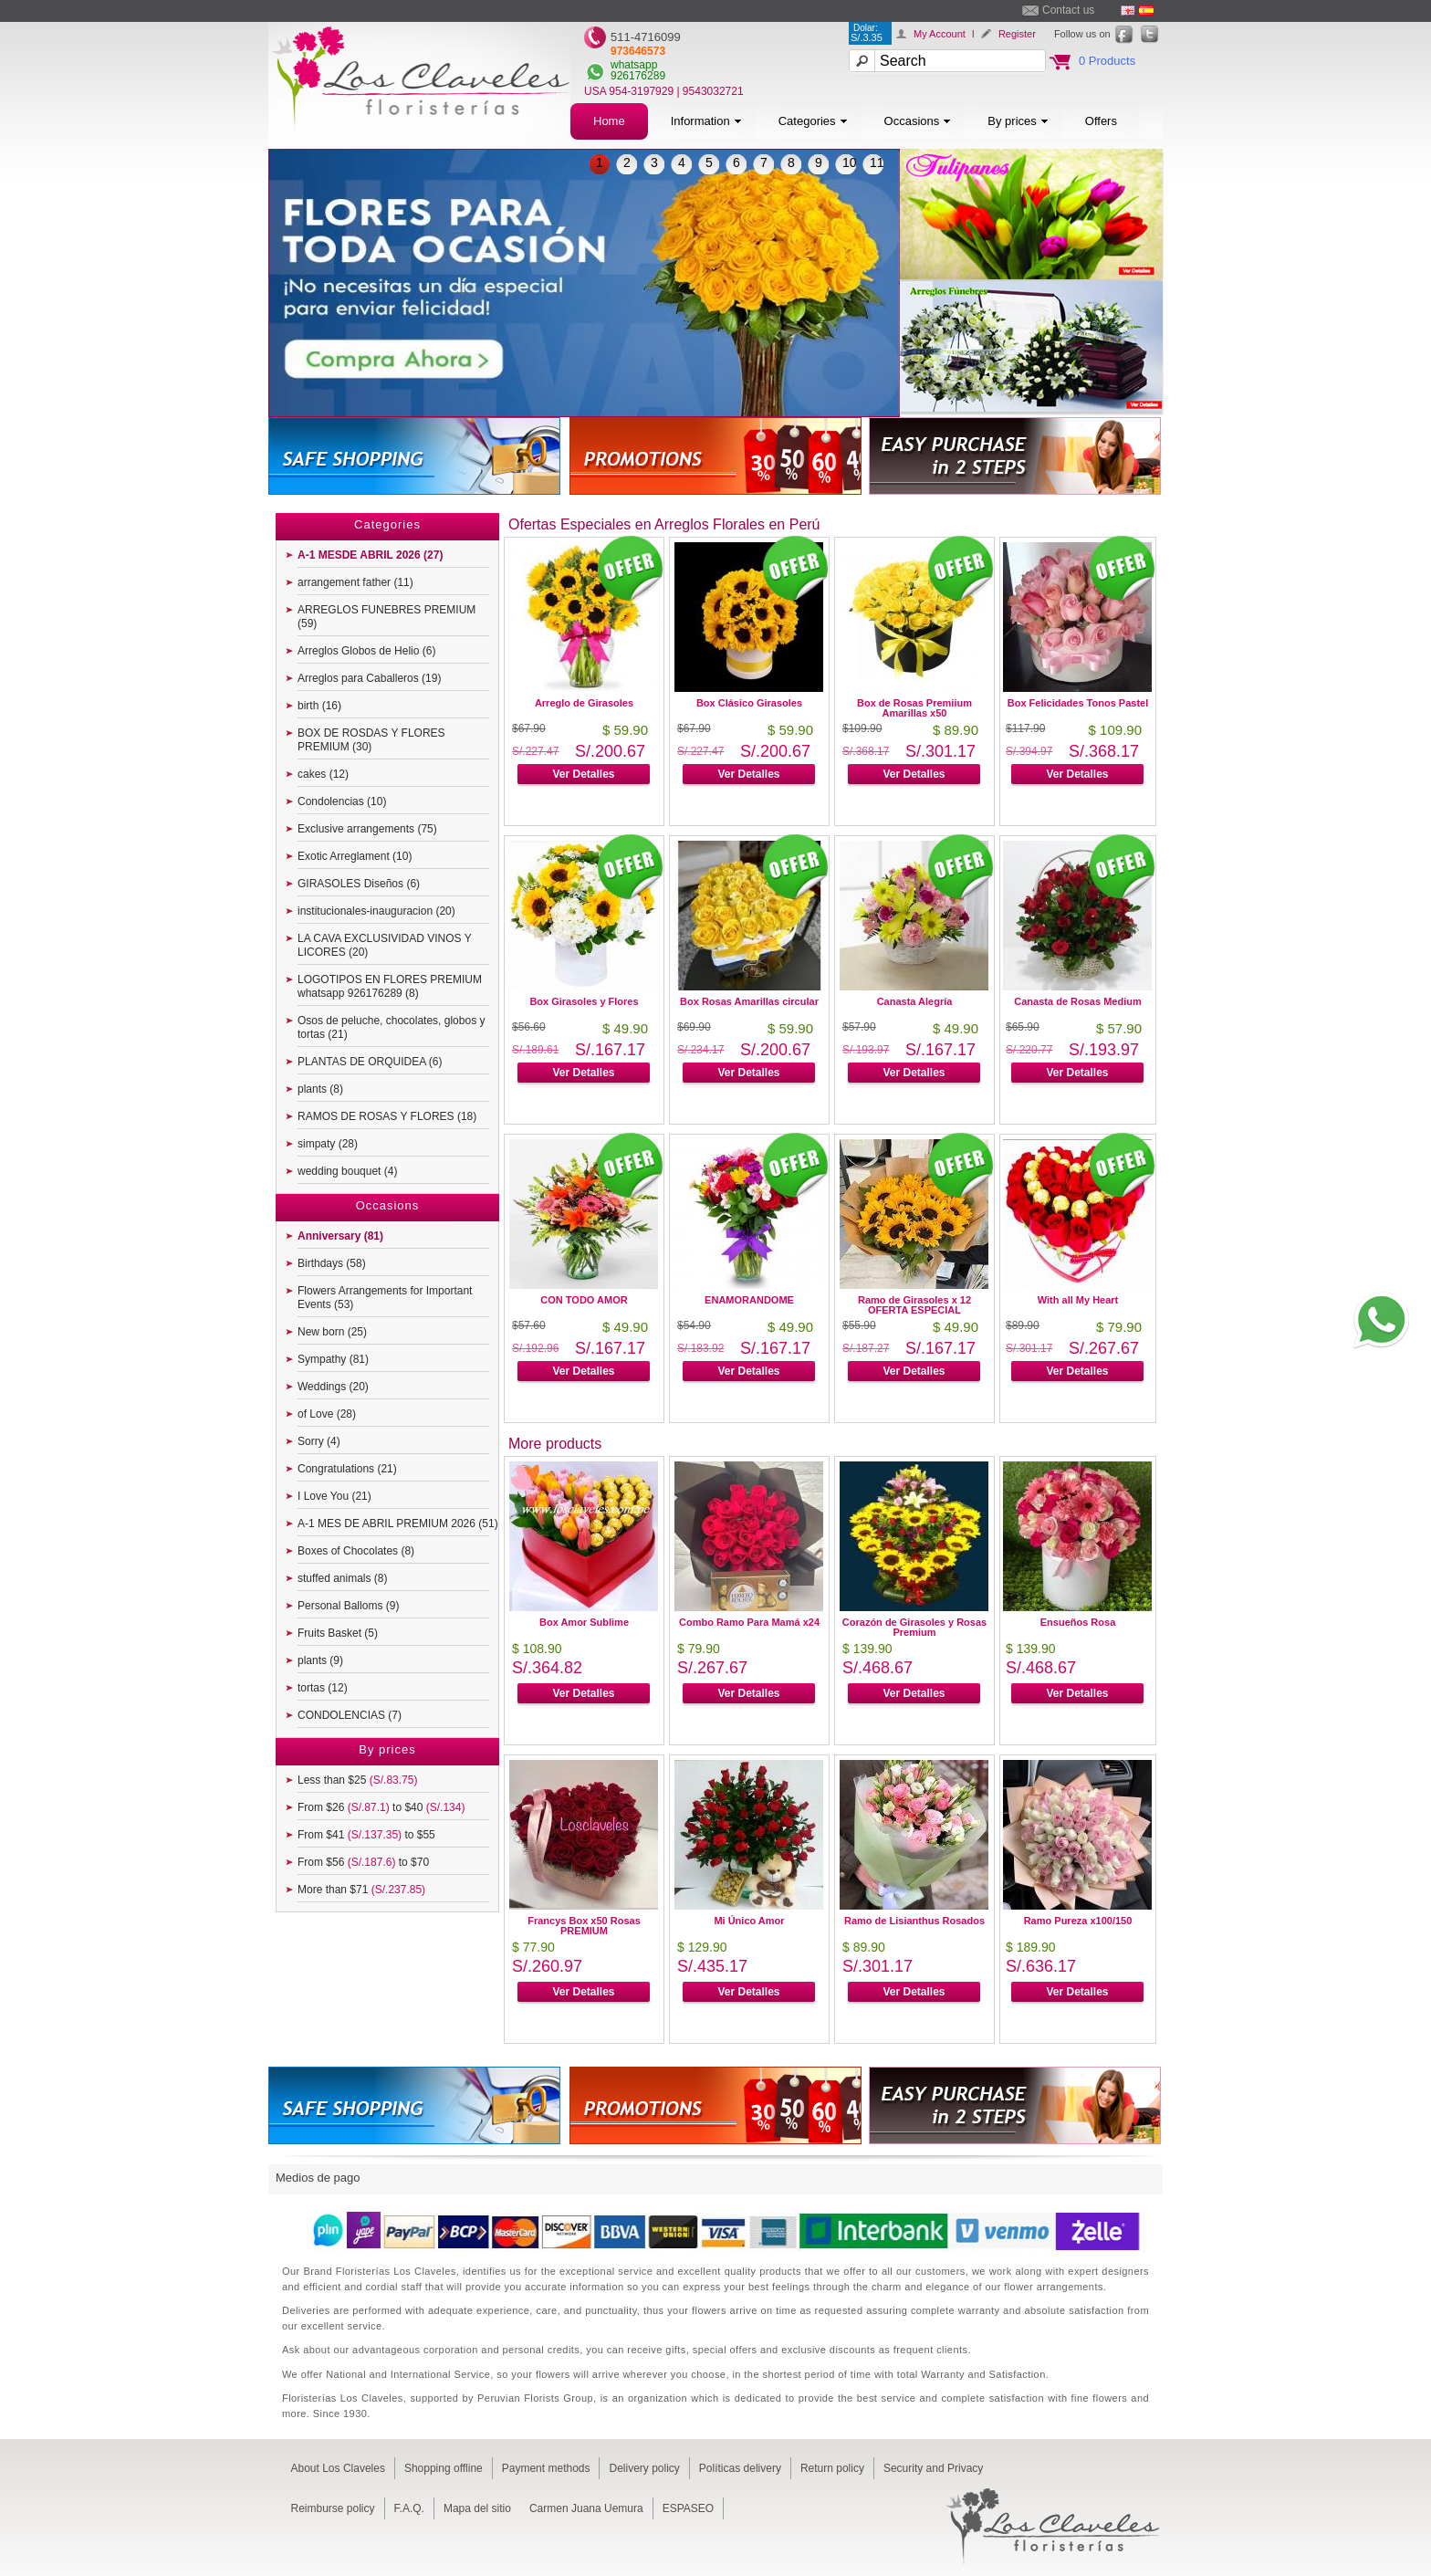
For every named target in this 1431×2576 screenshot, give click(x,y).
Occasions (918, 121)
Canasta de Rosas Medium (1077, 1001)
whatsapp (634, 64)
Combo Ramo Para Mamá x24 (749, 1622)
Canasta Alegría (915, 1001)
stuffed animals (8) (343, 1578)
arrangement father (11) (355, 582)
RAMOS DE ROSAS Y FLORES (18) (387, 1116)
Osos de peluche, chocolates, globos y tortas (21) (391, 1027)
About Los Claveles (338, 2468)
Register (1017, 33)
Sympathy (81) (333, 1359)
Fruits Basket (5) (338, 1633)
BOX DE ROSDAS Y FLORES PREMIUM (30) (371, 740)
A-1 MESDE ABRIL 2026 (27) (370, 555)
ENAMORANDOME (749, 1299)
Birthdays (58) (332, 1263)
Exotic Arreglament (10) (355, 856)
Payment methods (546, 2468)
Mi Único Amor (749, 1920)
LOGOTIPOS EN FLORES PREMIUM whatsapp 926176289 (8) (390, 986)
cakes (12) (323, 774)
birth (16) (319, 705)
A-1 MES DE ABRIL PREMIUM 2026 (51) (398, 1523)
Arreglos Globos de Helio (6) (366, 650)
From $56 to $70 (363, 1862)
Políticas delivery (740, 2468)
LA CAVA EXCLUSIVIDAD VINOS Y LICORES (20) (385, 945)
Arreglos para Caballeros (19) (369, 678)
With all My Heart (1078, 1299)
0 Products (1107, 61)
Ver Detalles (583, 774)
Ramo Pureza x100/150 (1078, 1920)
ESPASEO (688, 2508)
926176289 (638, 75)
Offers (1101, 121)
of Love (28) (327, 1414)
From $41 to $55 (366, 1834)
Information (706, 121)
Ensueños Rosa (1078, 1622)
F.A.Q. (409, 2508)
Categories (813, 121)
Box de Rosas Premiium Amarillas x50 (914, 707)
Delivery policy (644, 2468)
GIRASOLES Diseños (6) (359, 883)
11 (877, 162)
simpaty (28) (328, 1143)
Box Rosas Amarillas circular (749, 1001)
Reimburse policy (333, 2508)
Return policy (832, 2468)
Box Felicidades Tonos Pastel (1078, 702)
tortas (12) (323, 1687)
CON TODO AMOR (583, 1299)
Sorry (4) (319, 1441)
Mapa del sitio (477, 2508)
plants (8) (320, 1089)
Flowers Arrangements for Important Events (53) (385, 1297)
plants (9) (320, 1660)
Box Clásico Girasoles (749, 702)
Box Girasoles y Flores (583, 1001)
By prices (1017, 121)
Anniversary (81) (340, 1236)
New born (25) (332, 1331)
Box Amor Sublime (584, 1622)
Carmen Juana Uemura (586, 2508)
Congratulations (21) (347, 1468)
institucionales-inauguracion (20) (376, 911)
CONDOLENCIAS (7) (350, 1715)
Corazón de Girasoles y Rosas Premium (914, 1627)
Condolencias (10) (342, 801)
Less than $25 (357, 1780)
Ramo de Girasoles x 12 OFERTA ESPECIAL (914, 1304)
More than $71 (361, 1889)
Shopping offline (443, 2468)
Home (609, 121)
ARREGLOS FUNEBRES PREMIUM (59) (386, 616)
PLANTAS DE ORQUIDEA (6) (370, 1061)
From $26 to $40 (381, 1807)
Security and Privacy (933, 2468)
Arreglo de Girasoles (584, 702)
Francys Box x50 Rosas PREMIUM (584, 1925)
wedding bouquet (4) (347, 1171)
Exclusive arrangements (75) (367, 828)
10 (849, 162)
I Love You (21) (334, 1496)
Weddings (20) (333, 1386)
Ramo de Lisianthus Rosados (914, 1920)
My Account (940, 33)
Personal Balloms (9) (348, 1605)
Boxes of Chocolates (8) (356, 1551)
